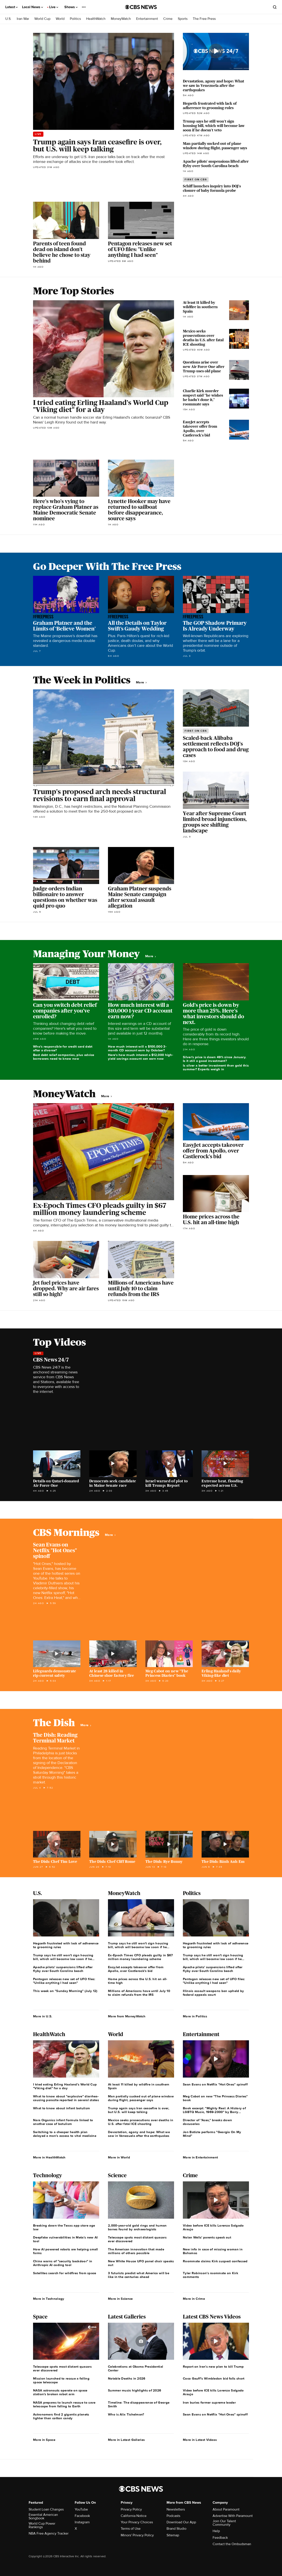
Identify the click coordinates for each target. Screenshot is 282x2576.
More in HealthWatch (49, 2157)
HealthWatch (96, 19)
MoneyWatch (121, 19)
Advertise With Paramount (233, 2516)
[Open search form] (275, 7)
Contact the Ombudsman (232, 2544)
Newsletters (176, 2509)
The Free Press (204, 19)
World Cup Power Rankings (42, 2525)
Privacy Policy (131, 2509)
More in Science (120, 2299)
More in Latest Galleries (126, 2440)
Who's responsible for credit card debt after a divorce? (62, 1048)
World (60, 19)
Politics (75, 19)
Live (53, 7)
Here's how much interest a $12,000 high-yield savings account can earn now (140, 1057)
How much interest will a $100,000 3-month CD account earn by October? (137, 1048)
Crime (168, 19)
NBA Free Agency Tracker (49, 2533)
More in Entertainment (200, 2157)
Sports (182, 19)
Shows (71, 7)
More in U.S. (42, 2016)
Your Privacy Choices (137, 2522)
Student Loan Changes (46, 2509)
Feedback (220, 2537)
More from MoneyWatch (126, 2016)
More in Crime (194, 2299)
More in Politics (195, 2016)
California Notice (134, 2516)
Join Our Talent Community (224, 2522)
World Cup (42, 19)
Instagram (82, 2522)
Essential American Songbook (43, 2516)
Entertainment (147, 19)
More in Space (44, 2440)
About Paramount (226, 2509)
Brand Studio (176, 2528)
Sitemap (173, 2535)
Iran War (23, 19)
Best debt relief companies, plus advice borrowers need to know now (63, 1057)
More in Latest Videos (200, 2440)
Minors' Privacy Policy (137, 2535)
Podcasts (173, 2516)
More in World (119, 2157)
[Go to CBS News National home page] (141, 7)
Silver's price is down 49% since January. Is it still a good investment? (214, 1059)
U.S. (8, 19)
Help (216, 2531)
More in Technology (48, 2299)
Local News (32, 7)
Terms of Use (131, 2528)
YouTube (81, 2509)
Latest (11, 7)
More (141, 682)
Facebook (82, 2516)
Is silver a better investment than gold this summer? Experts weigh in (216, 1067)
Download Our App (181, 2522)
